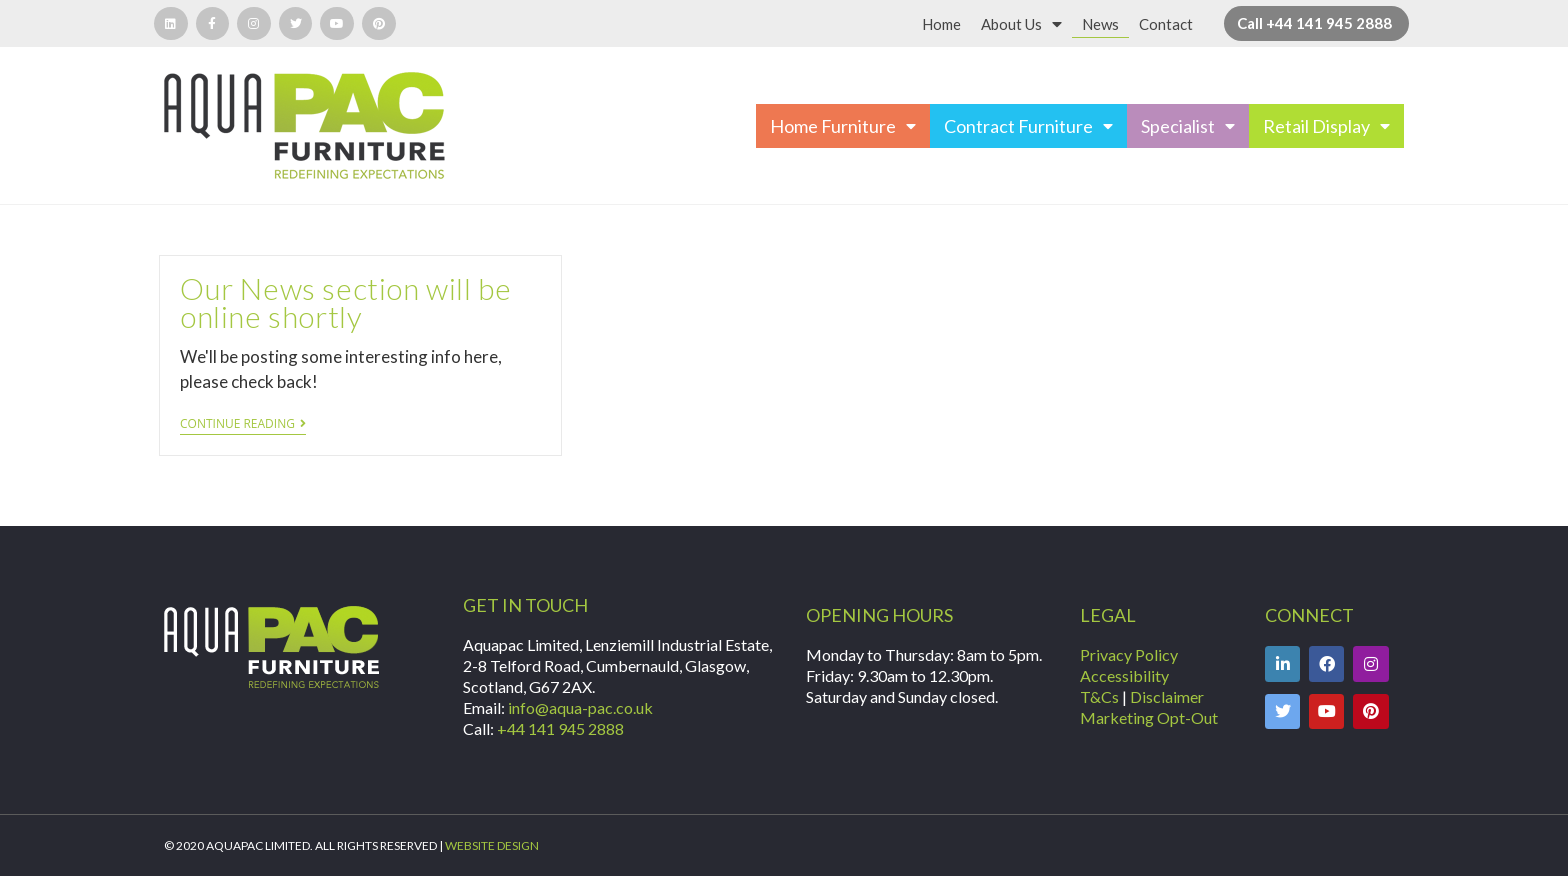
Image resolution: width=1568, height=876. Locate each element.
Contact (1166, 24)
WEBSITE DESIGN (492, 845)
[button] (1316, 23)
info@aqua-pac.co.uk (580, 707)
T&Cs (1099, 696)
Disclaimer (1167, 696)
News (1100, 24)
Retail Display (1326, 126)
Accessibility (1124, 675)
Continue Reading (243, 424)
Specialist (1188, 126)
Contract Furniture (1028, 126)
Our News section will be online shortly (345, 302)
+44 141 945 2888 (560, 728)
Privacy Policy (1129, 654)
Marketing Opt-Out (1149, 717)
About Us (1021, 24)
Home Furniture (843, 126)
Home (941, 24)
